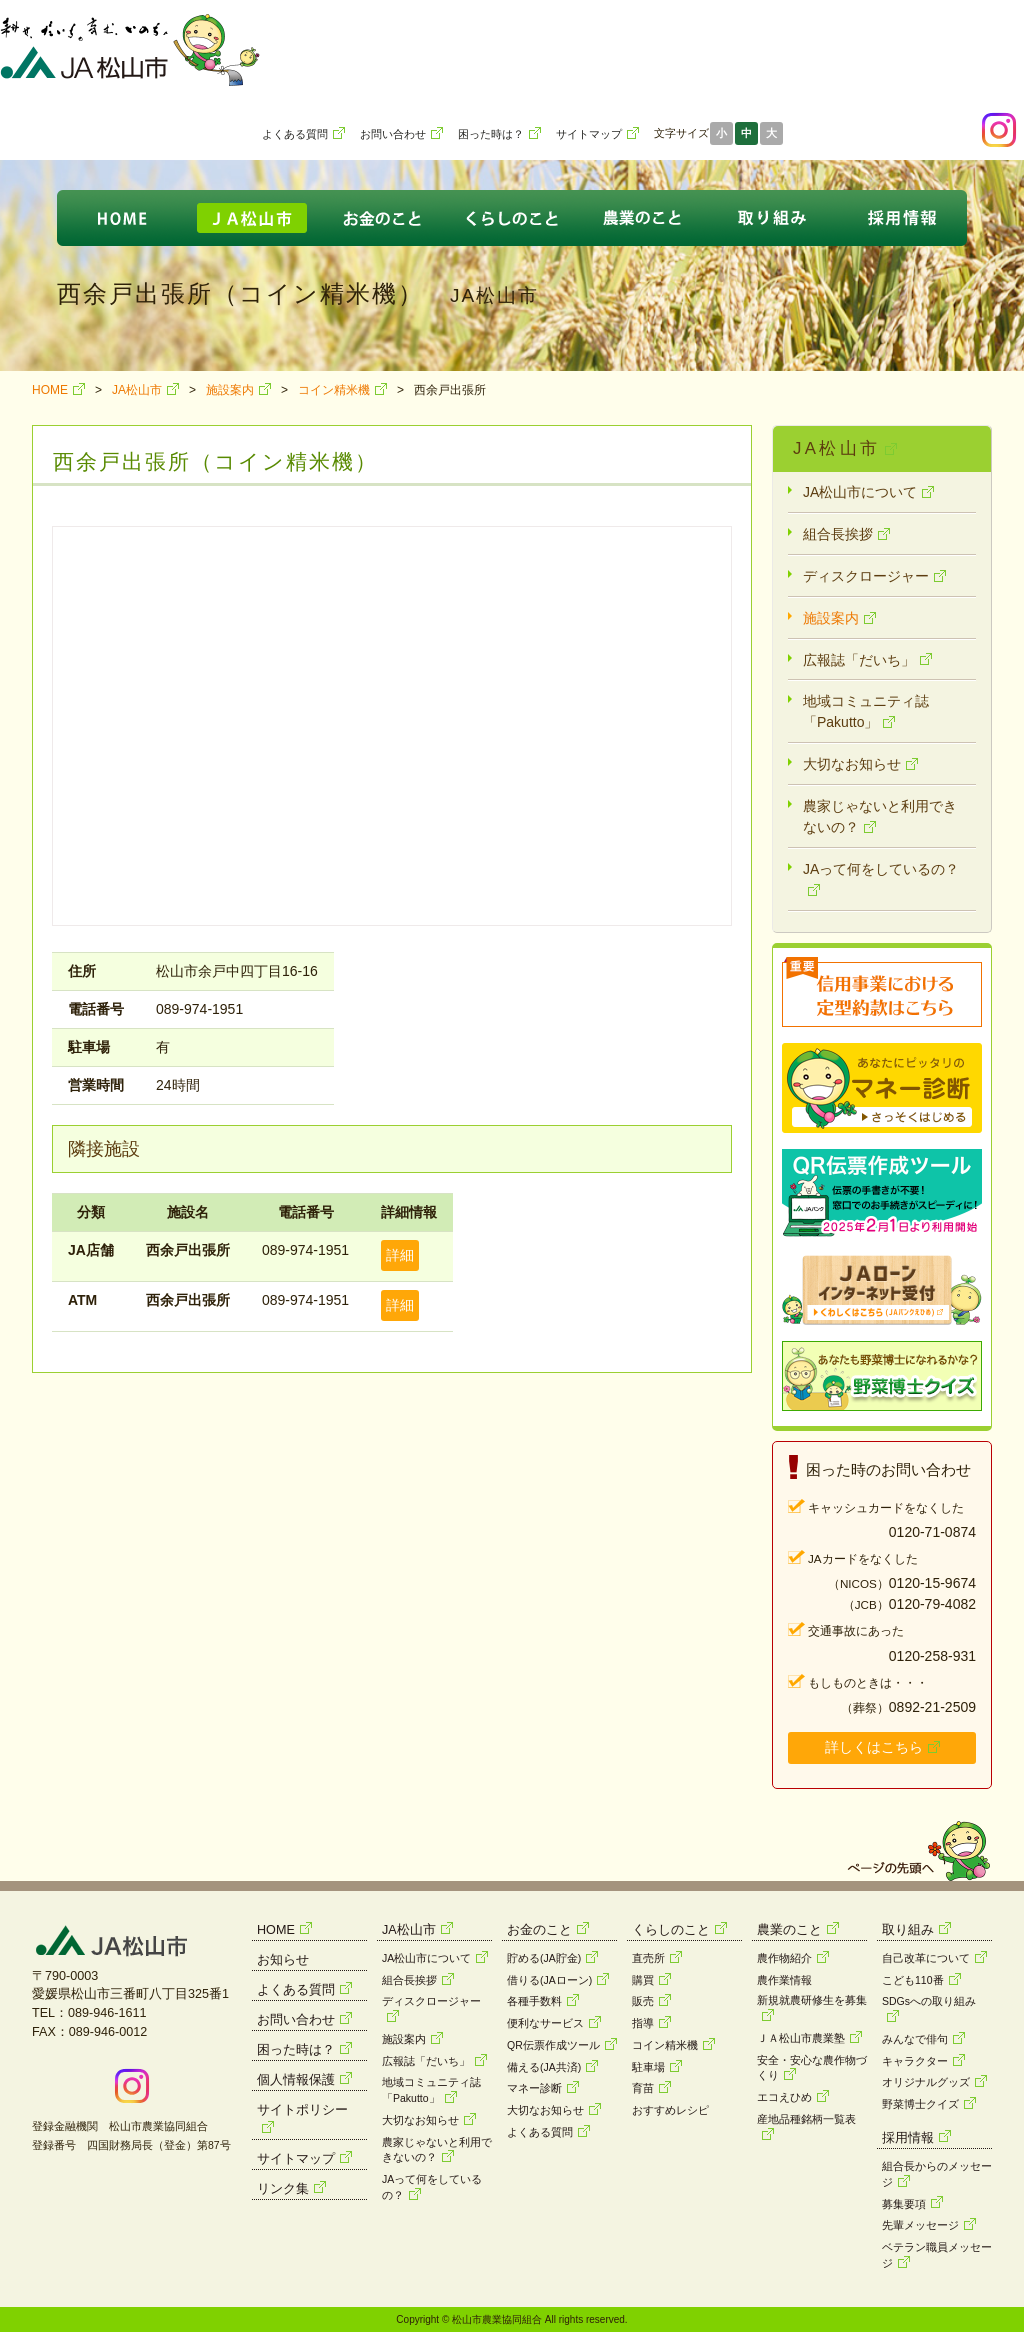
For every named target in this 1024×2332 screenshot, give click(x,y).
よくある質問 (295, 134)
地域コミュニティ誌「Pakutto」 (866, 711)
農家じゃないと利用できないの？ (880, 816)
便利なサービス (545, 2023)
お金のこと (539, 1930)
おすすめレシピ (670, 2110)
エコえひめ (784, 2097)
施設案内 (230, 390)
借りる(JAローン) (549, 1980)
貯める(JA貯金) (544, 1958)
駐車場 (648, 2067)
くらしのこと (671, 1930)
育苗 (643, 2088)
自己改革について (926, 1958)
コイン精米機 (334, 390)
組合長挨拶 (838, 534)
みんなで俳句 (915, 2039)
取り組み (908, 1930)
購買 (643, 1980)
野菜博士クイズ (920, 2104)
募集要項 (904, 2204)
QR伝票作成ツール (553, 2045)
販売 (643, 2001)
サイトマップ (589, 134)
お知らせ (283, 1960)
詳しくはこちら (874, 1747)
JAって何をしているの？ (881, 869)
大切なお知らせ (852, 764)
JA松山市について (860, 492)
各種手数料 (534, 2001)
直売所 (648, 1958)
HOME (50, 390)
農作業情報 (784, 1980)
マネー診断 (534, 2088)
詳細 (400, 1255)
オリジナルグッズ (926, 2082)
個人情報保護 (296, 2080)
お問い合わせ (393, 134)
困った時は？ (491, 134)
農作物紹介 (784, 1958)
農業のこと (789, 1930)
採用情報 (908, 2138)
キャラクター (915, 2061)
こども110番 (913, 1980)
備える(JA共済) (544, 2067)
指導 (643, 2023)
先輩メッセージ (920, 2225)
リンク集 (283, 2189)
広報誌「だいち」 (859, 660)
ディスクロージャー (866, 576)
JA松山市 (137, 390)
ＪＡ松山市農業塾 (801, 2038)
